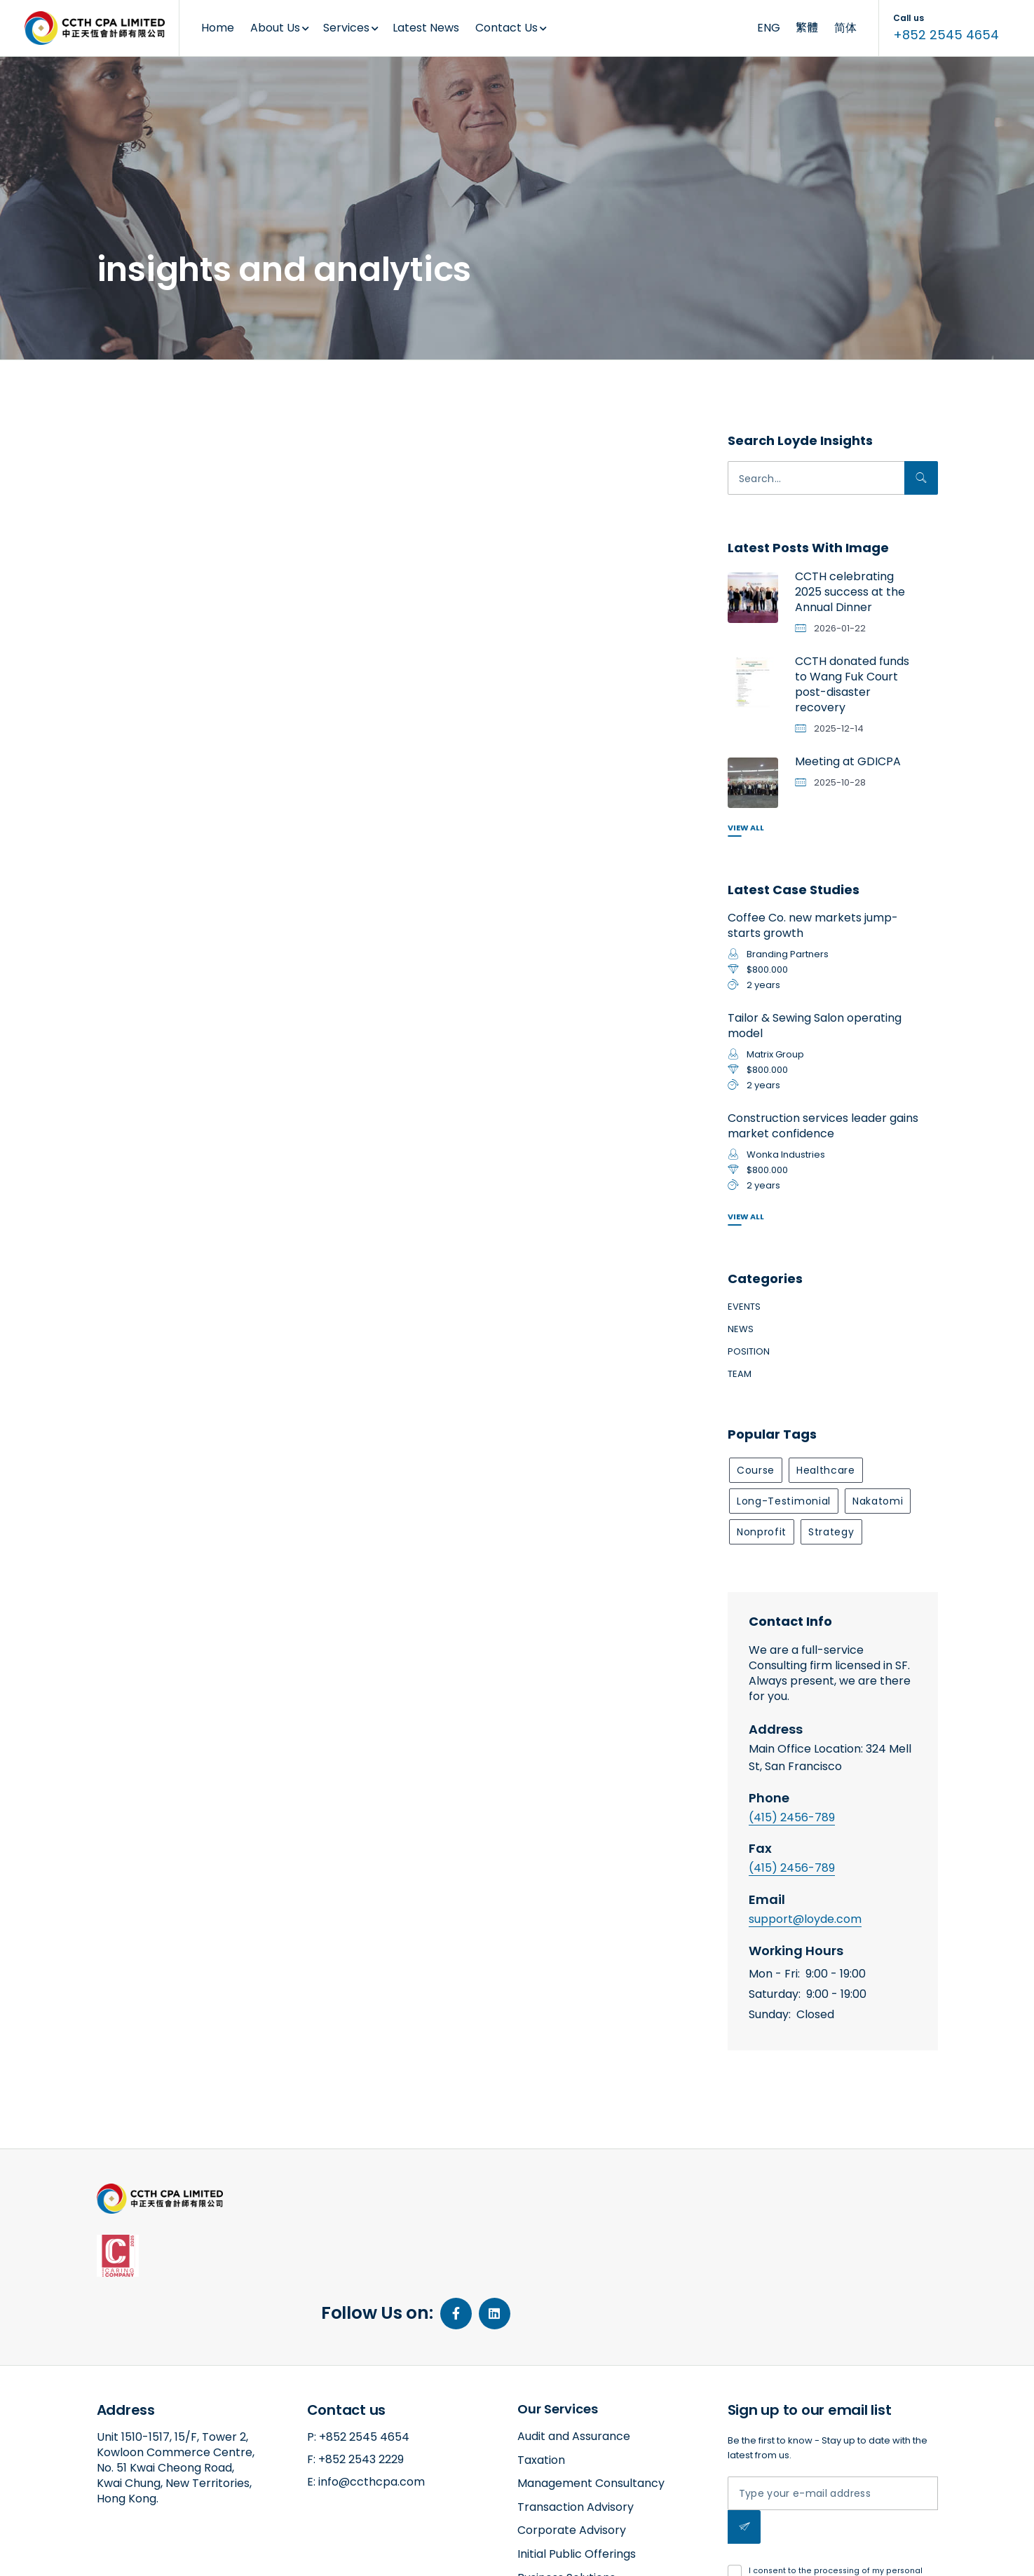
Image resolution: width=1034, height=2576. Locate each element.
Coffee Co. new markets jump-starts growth (813, 925)
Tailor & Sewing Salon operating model (815, 1025)
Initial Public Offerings (576, 2451)
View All (746, 827)
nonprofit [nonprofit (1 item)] (762, 1532)
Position (749, 1351)
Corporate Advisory (571, 2427)
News (741, 1329)
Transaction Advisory (575, 2404)
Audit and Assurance (573, 2333)
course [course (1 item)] (756, 1470)
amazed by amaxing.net (150, 2552)
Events (744, 1306)
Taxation (541, 2356)
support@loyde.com (805, 1919)
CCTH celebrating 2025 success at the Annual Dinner (850, 591)
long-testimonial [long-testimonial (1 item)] (784, 1501)
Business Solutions (566, 2474)
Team (739, 1374)
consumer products (181, 458)
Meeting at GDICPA (848, 761)
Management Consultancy (591, 2380)
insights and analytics (189, 849)
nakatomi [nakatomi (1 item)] (878, 1501)
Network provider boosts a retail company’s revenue (380, 517)
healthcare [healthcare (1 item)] (825, 1470)
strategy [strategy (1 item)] (831, 1532)
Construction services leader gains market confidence (823, 1126)
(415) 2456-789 (792, 1817)
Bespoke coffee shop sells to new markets (183, 496)
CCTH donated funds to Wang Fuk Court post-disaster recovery (852, 684)
